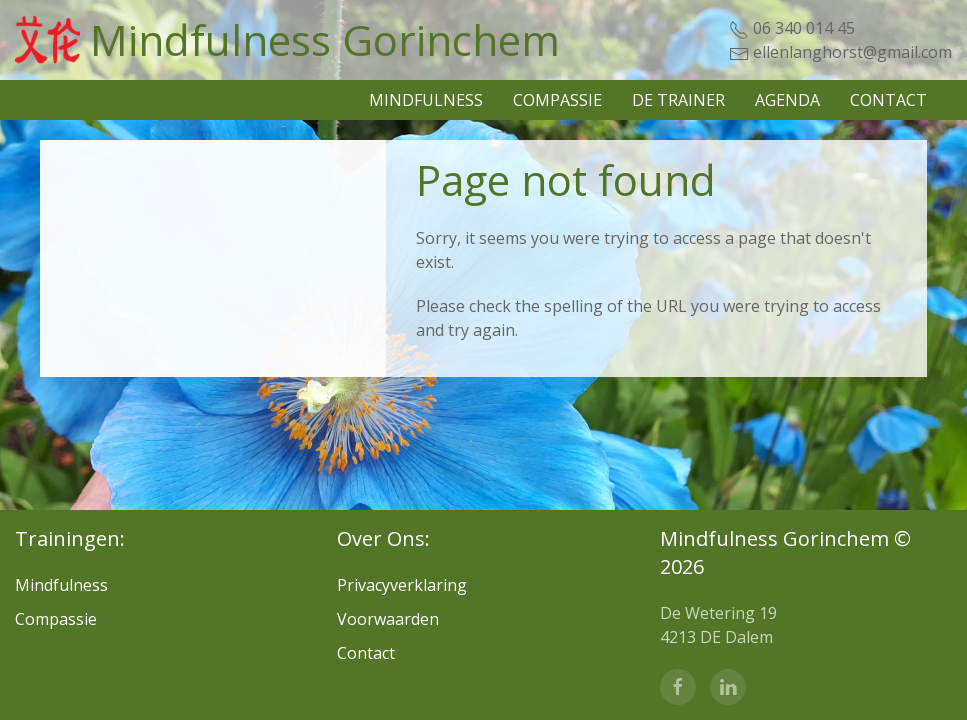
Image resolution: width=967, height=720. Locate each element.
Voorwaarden (388, 619)
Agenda (787, 100)
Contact (888, 100)
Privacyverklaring (402, 585)
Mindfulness (426, 100)
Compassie (557, 100)
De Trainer (678, 100)
